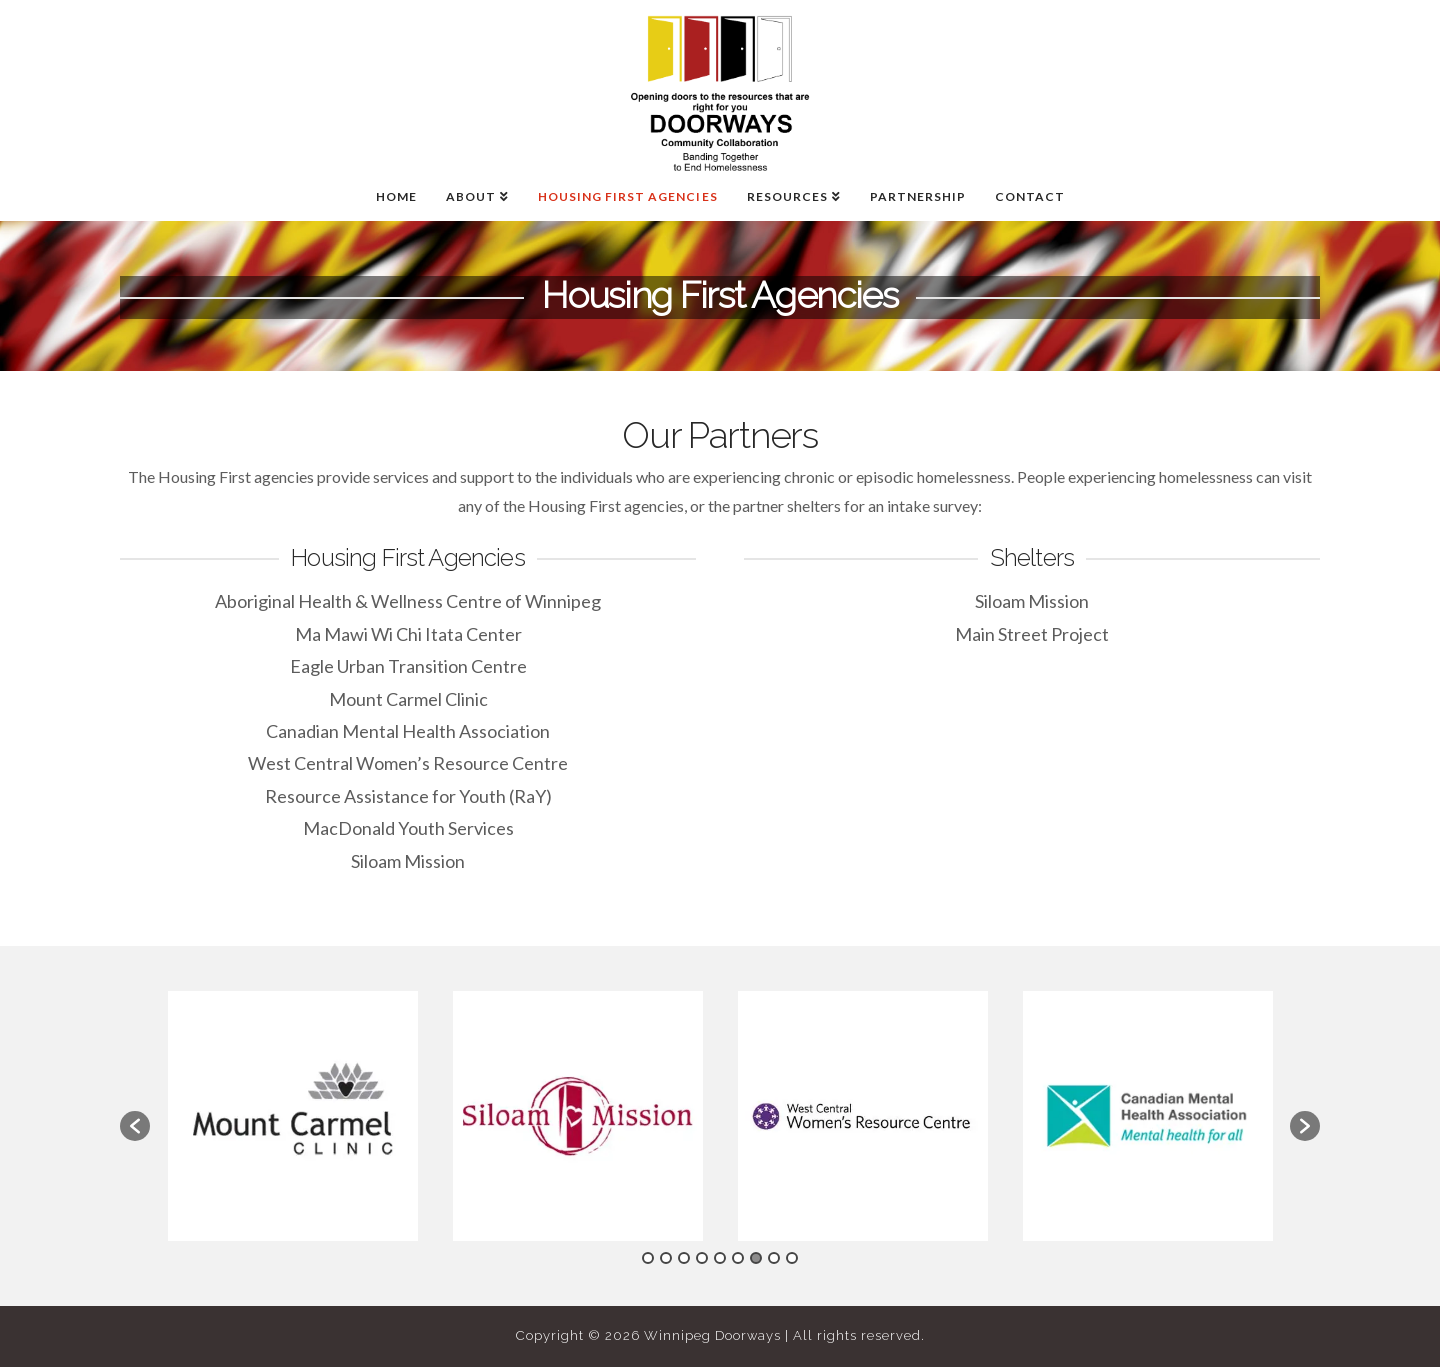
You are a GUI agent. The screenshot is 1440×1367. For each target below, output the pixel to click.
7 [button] (756, 1258)
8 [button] (774, 1258)
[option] (292, 1116)
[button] (135, 1126)
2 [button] (666, 1258)
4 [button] (702, 1258)
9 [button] (792, 1258)
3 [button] (684, 1258)
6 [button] (738, 1258)
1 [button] (648, 1258)
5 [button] (720, 1258)
